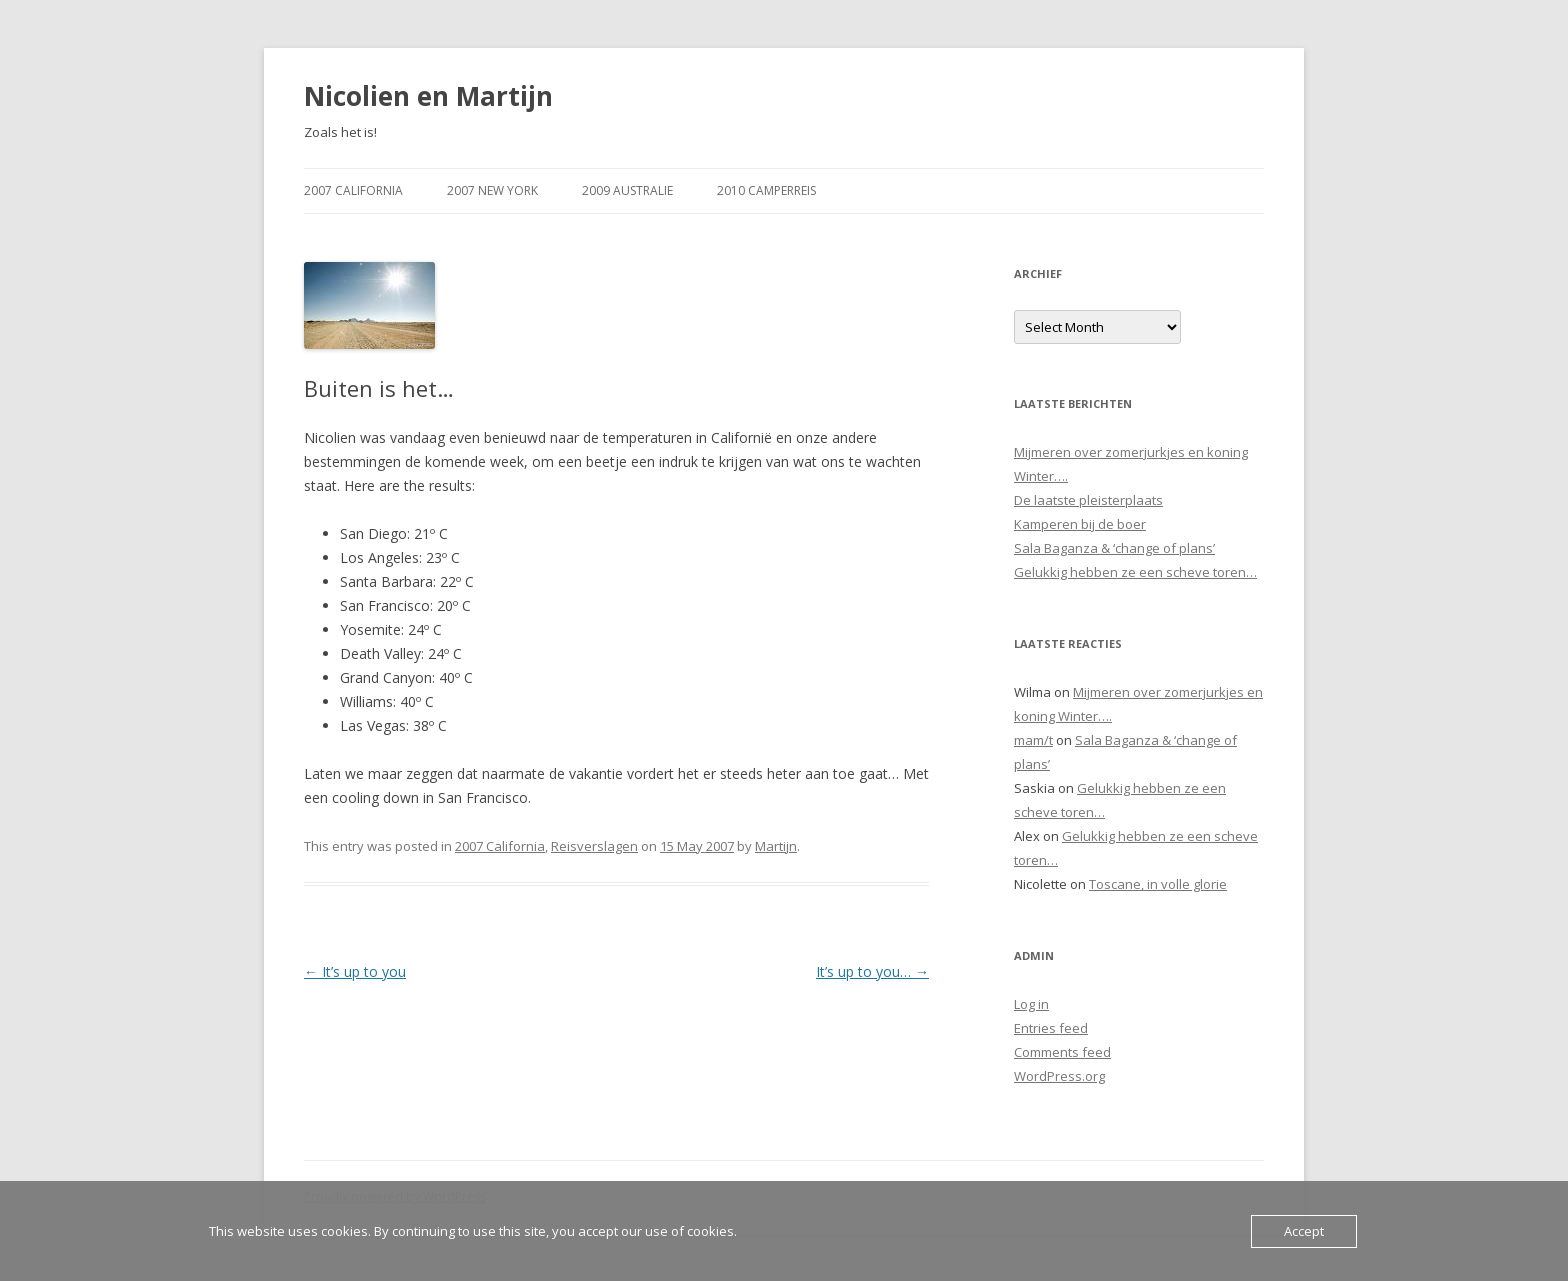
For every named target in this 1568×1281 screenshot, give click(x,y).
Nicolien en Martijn (428, 96)
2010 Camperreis (766, 190)
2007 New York (492, 190)
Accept (1304, 1231)
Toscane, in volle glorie (1158, 884)
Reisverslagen (594, 846)
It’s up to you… (872, 971)
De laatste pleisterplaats (1088, 500)
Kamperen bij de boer (1080, 524)
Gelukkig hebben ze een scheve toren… (1135, 572)
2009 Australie (627, 190)
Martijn (776, 846)
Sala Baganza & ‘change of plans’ (1114, 548)
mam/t (1033, 740)
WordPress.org (1059, 1076)
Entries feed (1051, 1028)
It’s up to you (355, 971)
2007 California (353, 190)
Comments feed (1062, 1052)
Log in (1031, 1004)
